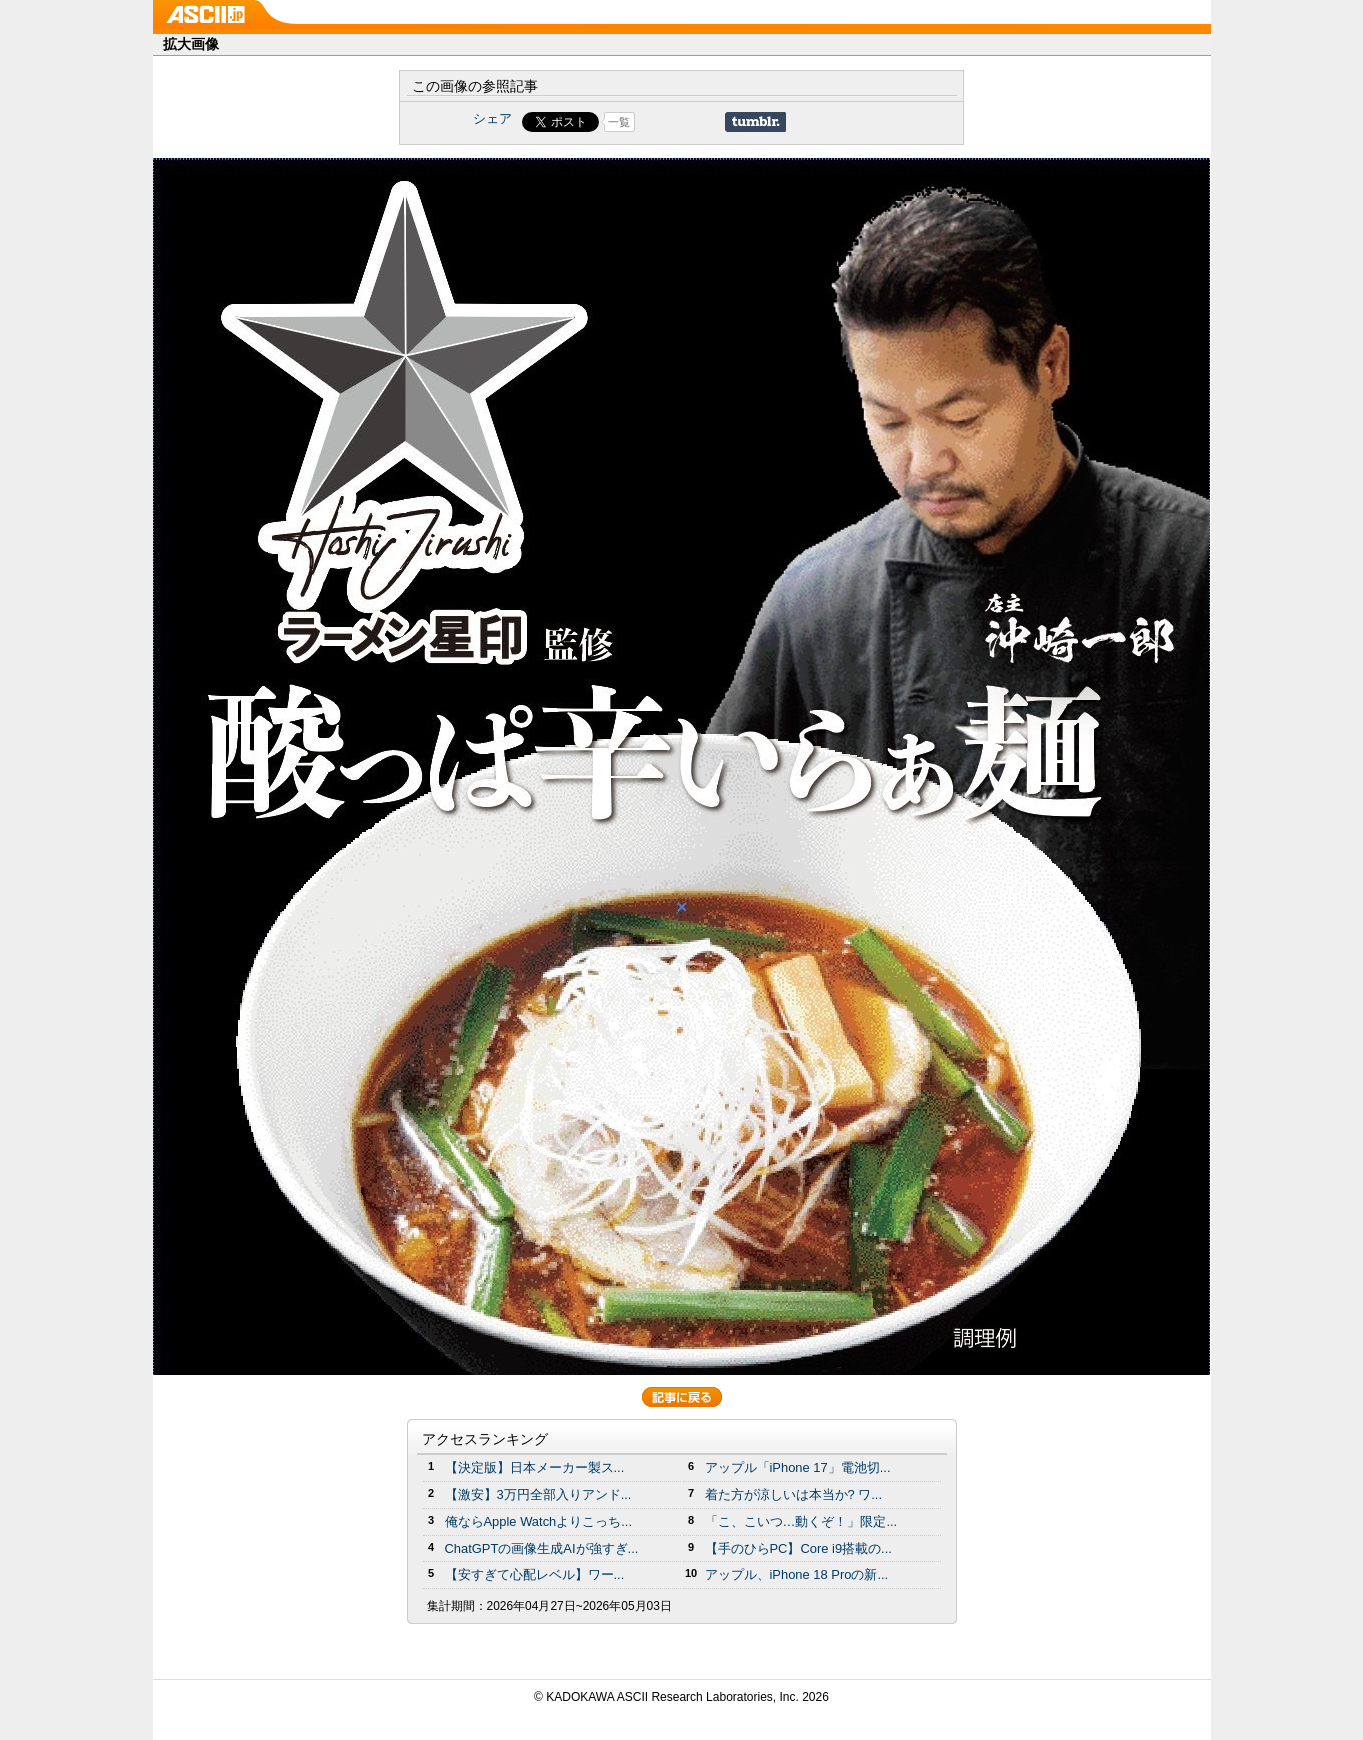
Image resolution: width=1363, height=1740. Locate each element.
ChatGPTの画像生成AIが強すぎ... (542, 1548)
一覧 (619, 122)
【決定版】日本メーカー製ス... (535, 1467)
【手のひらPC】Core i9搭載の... (798, 1548)
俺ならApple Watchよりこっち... (539, 1521)
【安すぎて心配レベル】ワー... (535, 1574)
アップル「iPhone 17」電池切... (798, 1467)
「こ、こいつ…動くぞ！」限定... (801, 1521)
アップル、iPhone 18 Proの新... (797, 1574)
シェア (492, 118)
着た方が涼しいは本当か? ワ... (794, 1494)
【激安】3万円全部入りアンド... (538, 1494)
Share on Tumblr (755, 122)
